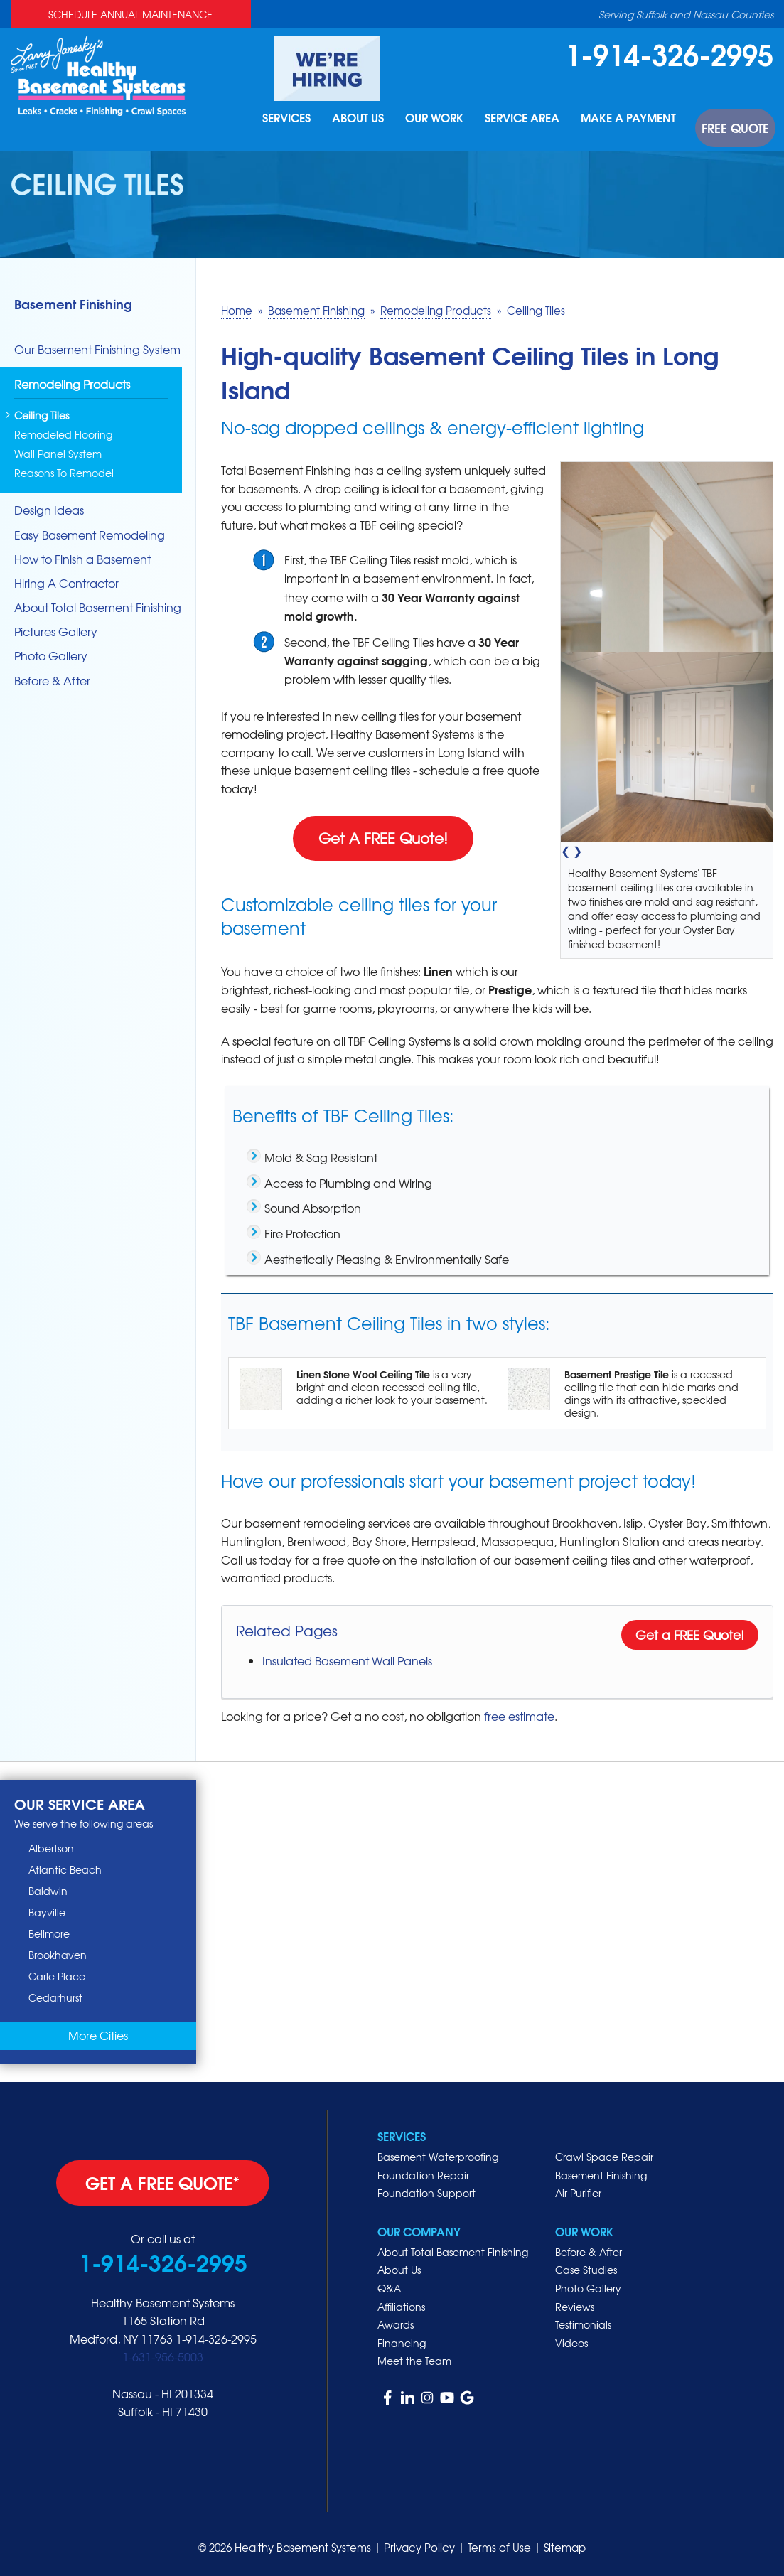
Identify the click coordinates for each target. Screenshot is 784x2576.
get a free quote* (162, 2182)
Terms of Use (499, 2547)
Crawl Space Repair (604, 2157)
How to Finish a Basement (82, 559)
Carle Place (56, 1976)
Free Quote (742, 134)
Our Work (453, 134)
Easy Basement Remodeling (89, 535)
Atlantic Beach (65, 1869)
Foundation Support (426, 2193)
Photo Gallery (50, 655)
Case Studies (586, 2270)
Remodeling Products (72, 384)
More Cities (98, 2035)
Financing (401, 2343)
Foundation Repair (423, 2175)
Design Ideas (49, 510)
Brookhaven (57, 1955)
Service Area (541, 134)
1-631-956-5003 (162, 2356)
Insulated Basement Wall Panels (347, 1660)
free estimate (519, 1715)
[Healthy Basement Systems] (98, 73)
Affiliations (401, 2306)
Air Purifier (578, 2193)
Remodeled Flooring (63, 435)
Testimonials (583, 2324)
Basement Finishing (73, 303)
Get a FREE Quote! (689, 1634)
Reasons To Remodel (64, 473)
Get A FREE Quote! (383, 837)
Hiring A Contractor (66, 583)
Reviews (574, 2306)
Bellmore (49, 1933)
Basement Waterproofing (437, 2157)
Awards (395, 2324)
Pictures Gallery (55, 631)
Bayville (46, 1912)
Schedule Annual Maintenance (130, 14)
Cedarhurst (55, 1997)
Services (301, 134)
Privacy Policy (419, 2547)
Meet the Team (414, 2361)
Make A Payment (644, 134)
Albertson (51, 1848)
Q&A (389, 2288)
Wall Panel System (58, 454)
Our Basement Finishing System (97, 349)
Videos (571, 2343)
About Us (375, 134)
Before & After (52, 680)
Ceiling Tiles (41, 415)
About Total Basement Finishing (97, 607)
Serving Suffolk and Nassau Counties (685, 14)
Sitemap (565, 2547)
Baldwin (48, 1891)
